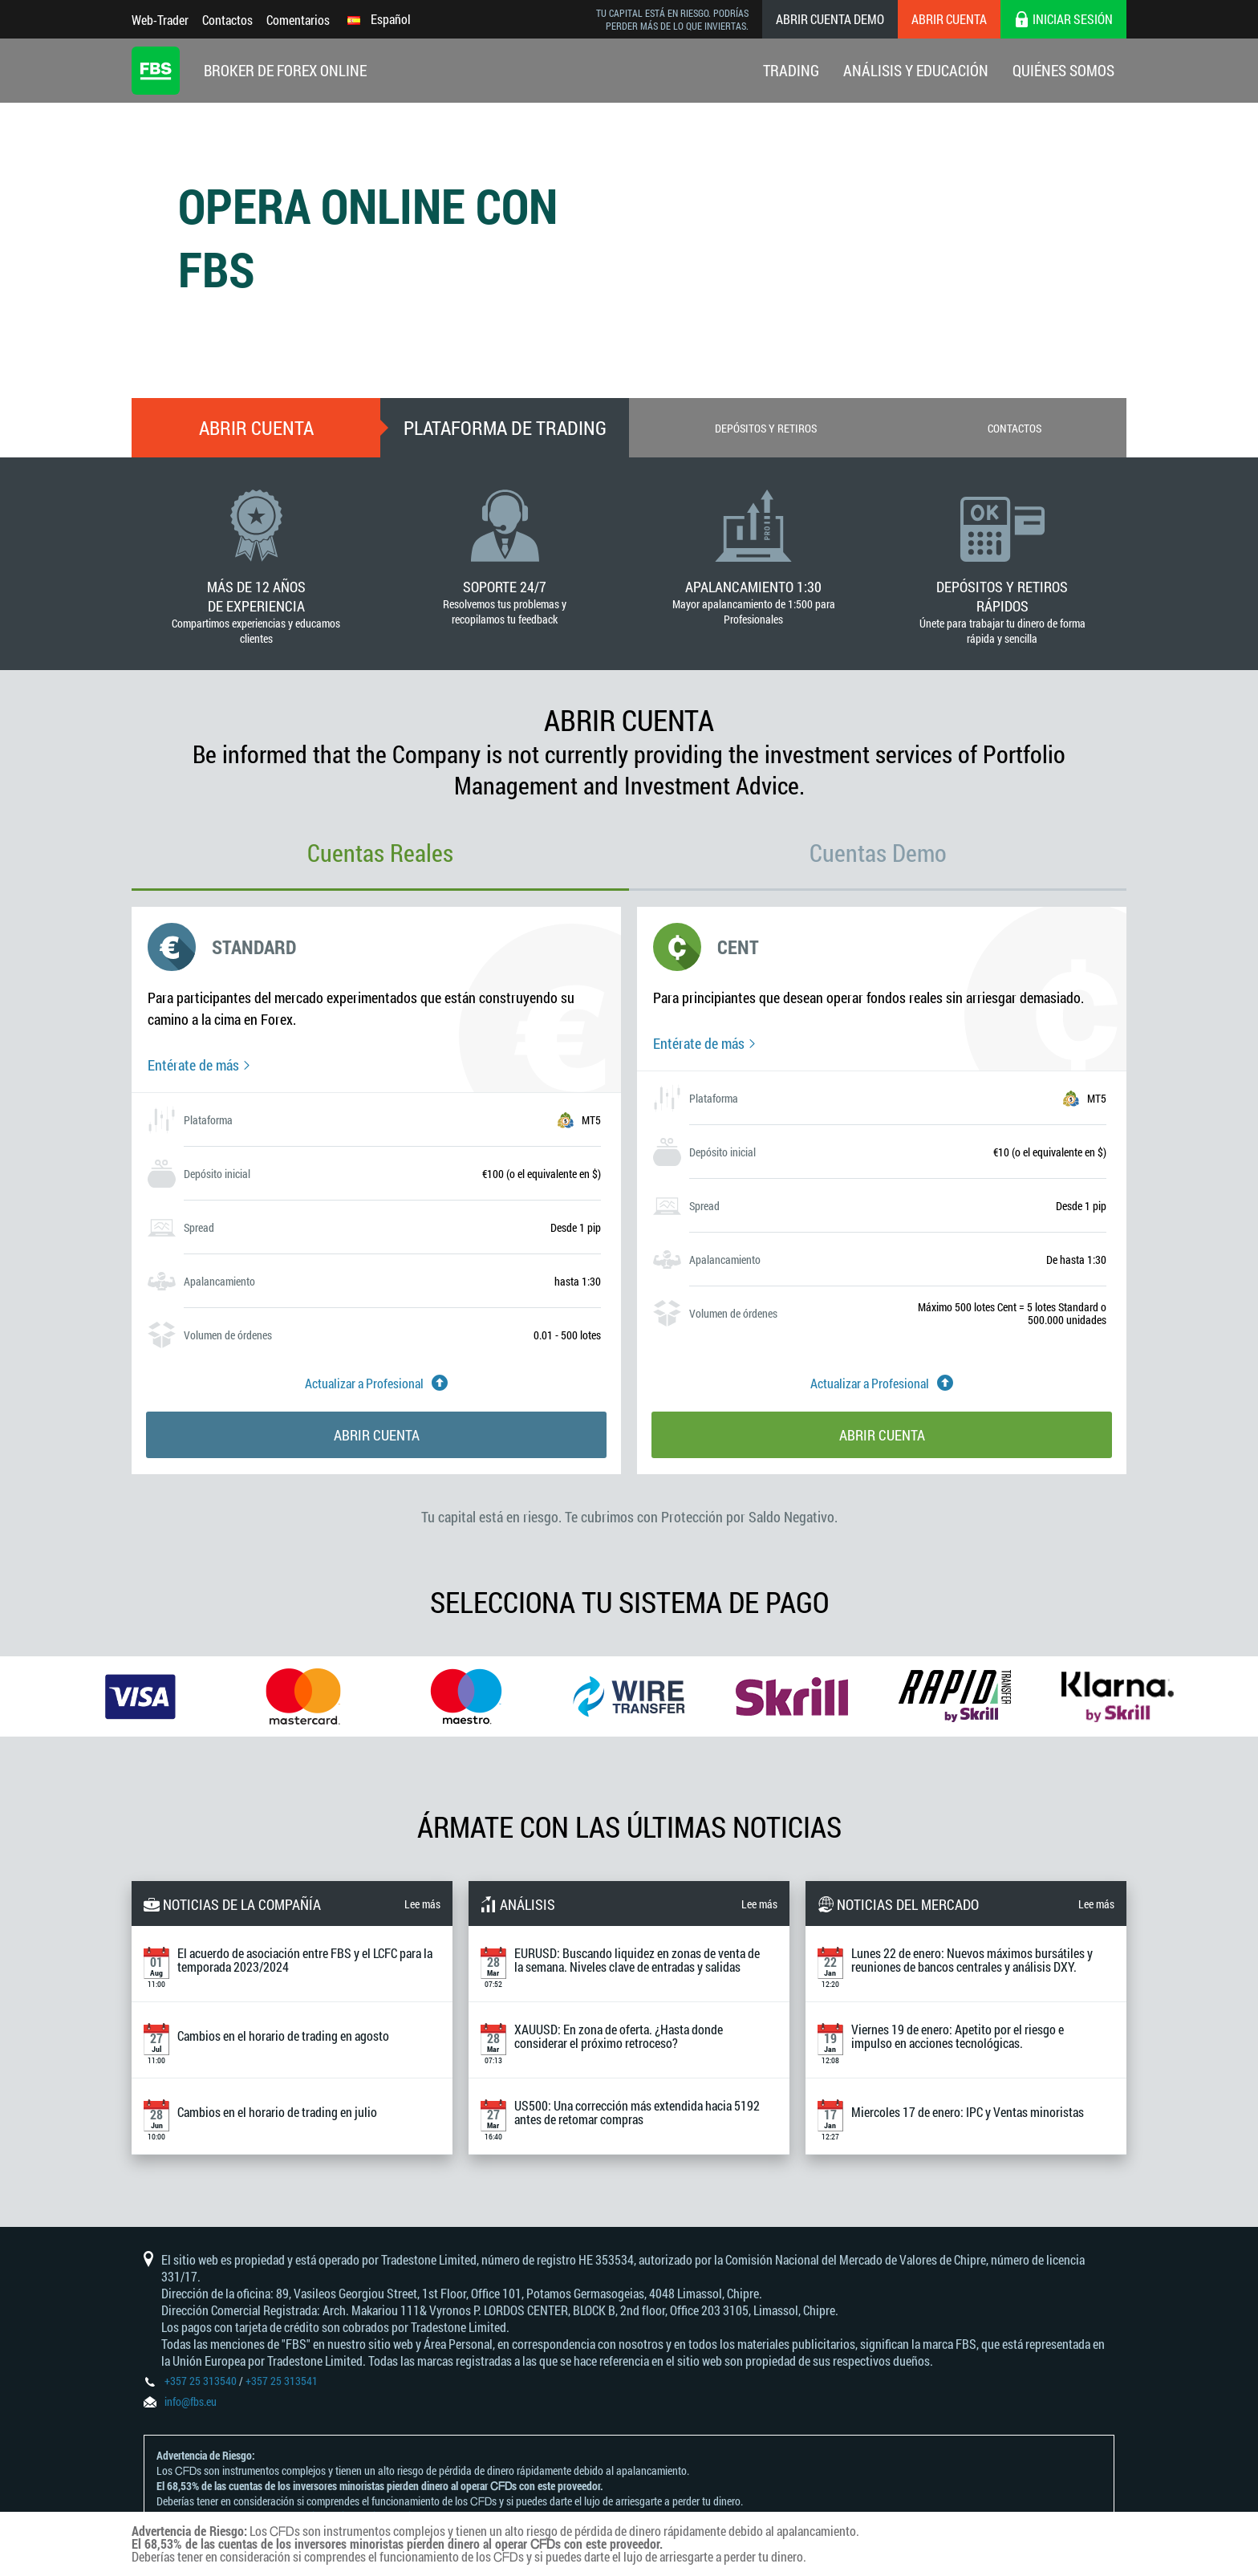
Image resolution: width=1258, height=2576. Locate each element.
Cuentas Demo (878, 852)
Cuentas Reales (380, 852)
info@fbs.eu (190, 2401)
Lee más (422, 1904)
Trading (791, 70)
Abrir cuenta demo (830, 18)
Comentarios (298, 19)
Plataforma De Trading (505, 428)
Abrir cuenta (949, 18)
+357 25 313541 (282, 2380)
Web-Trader (160, 19)
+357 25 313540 (200, 2380)
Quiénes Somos (1063, 70)
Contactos (227, 19)
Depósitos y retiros (766, 428)
